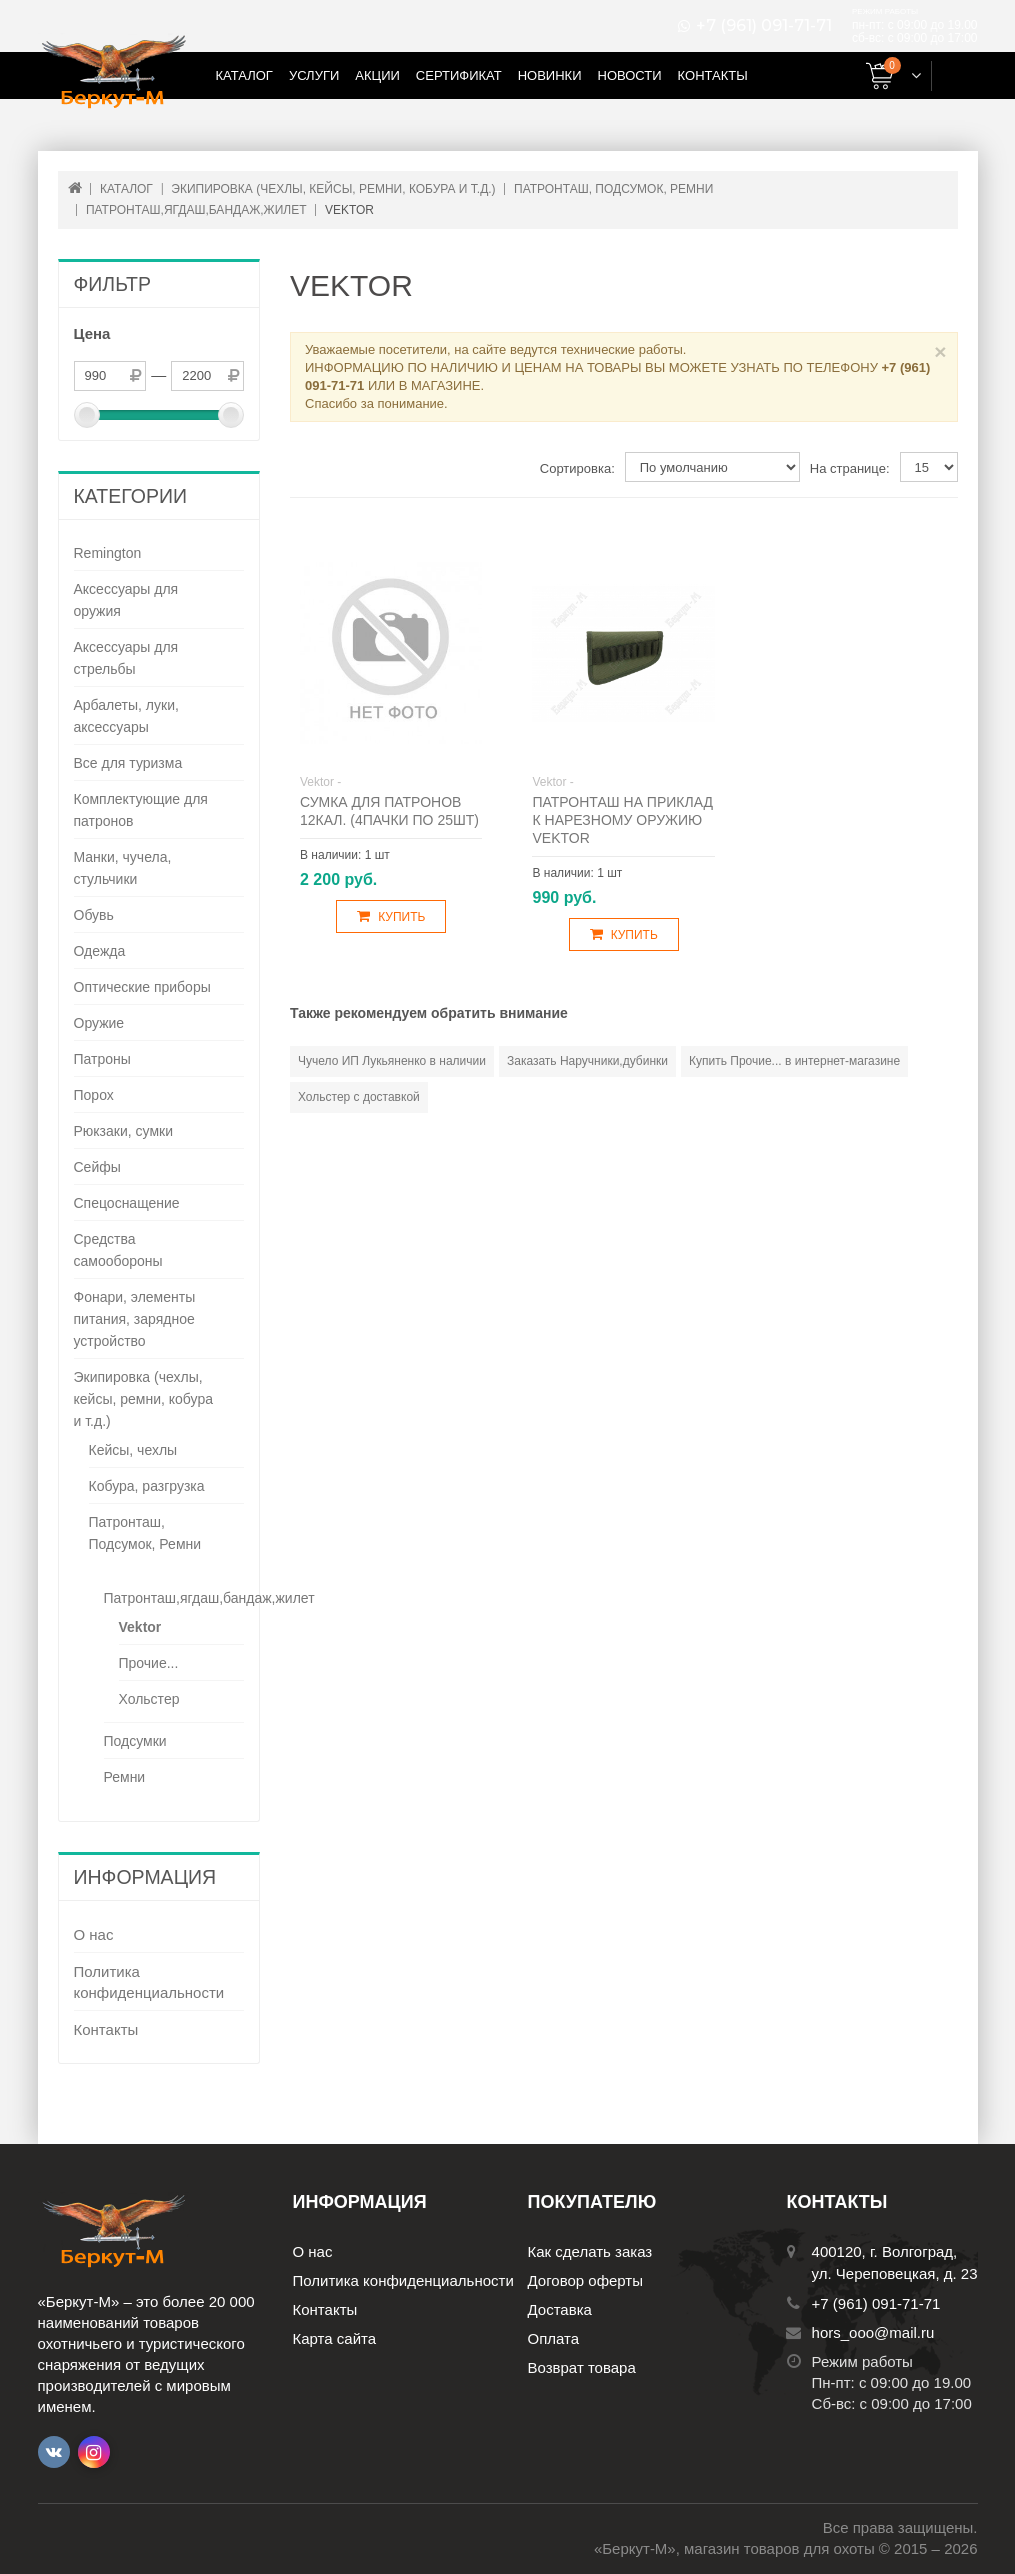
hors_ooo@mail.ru (873, 2332)
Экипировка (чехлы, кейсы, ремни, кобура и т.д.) (143, 1399)
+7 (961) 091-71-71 (764, 26)
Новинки (550, 75)
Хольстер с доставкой (359, 1097)
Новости (630, 75)
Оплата (554, 2338)
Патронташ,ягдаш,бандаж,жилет (209, 1598)
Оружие (99, 1023)
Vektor (140, 1627)
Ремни (125, 1777)
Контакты (713, 75)
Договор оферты (586, 2280)
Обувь (94, 915)
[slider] (87, 415)
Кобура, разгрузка (147, 1486)
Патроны (102, 1059)
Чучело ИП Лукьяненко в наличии (392, 1061)
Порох (94, 1095)
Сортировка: (577, 468)
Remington (108, 553)
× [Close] (940, 351)
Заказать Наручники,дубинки (587, 1061)
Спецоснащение (127, 1203)
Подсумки (135, 1741)
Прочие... (149, 1663)
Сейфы (97, 1167)
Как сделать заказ (590, 2251)
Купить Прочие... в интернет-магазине (794, 1061)
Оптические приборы (142, 987)
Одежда (100, 951)
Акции (377, 75)
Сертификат (459, 75)
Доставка (560, 2309)
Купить (391, 916)
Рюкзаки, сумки (123, 1131)
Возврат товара (582, 2367)
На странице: (850, 468)
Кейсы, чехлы (133, 1450)
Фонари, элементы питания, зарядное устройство (135, 1319)
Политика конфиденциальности (149, 1982)
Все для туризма (128, 763)
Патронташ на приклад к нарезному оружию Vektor (622, 820)
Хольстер (149, 1699)
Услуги (314, 75)
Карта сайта (335, 2338)
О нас (94, 1934)
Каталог (244, 75)
